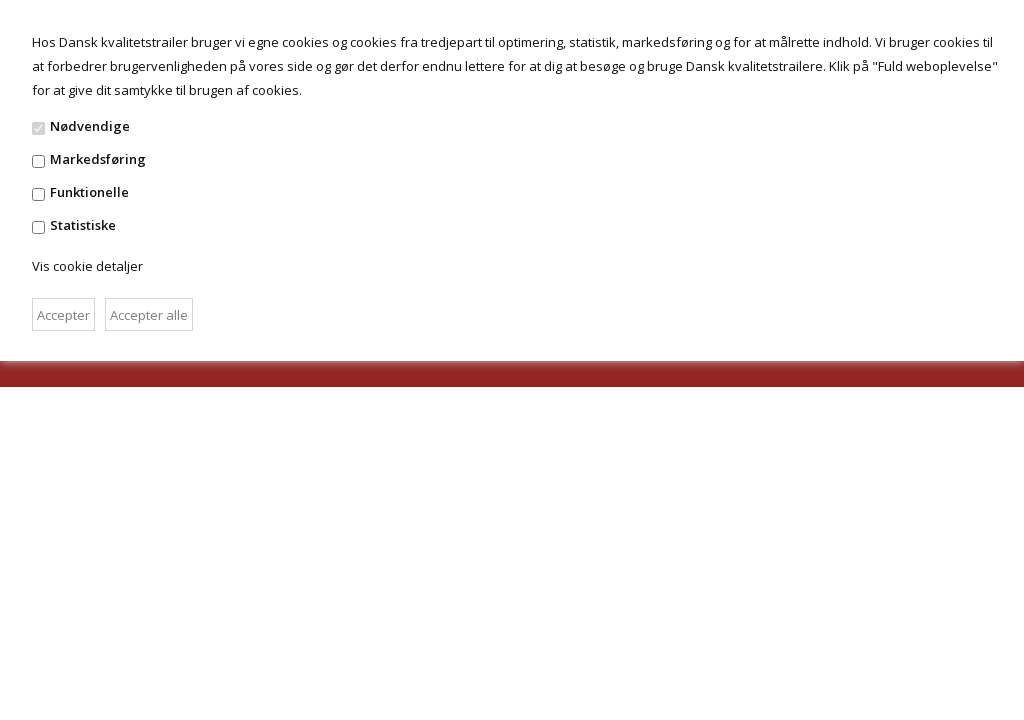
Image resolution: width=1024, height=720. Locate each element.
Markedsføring (98, 159)
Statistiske (83, 225)
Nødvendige (90, 126)
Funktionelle (89, 192)
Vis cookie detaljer (87, 266)
